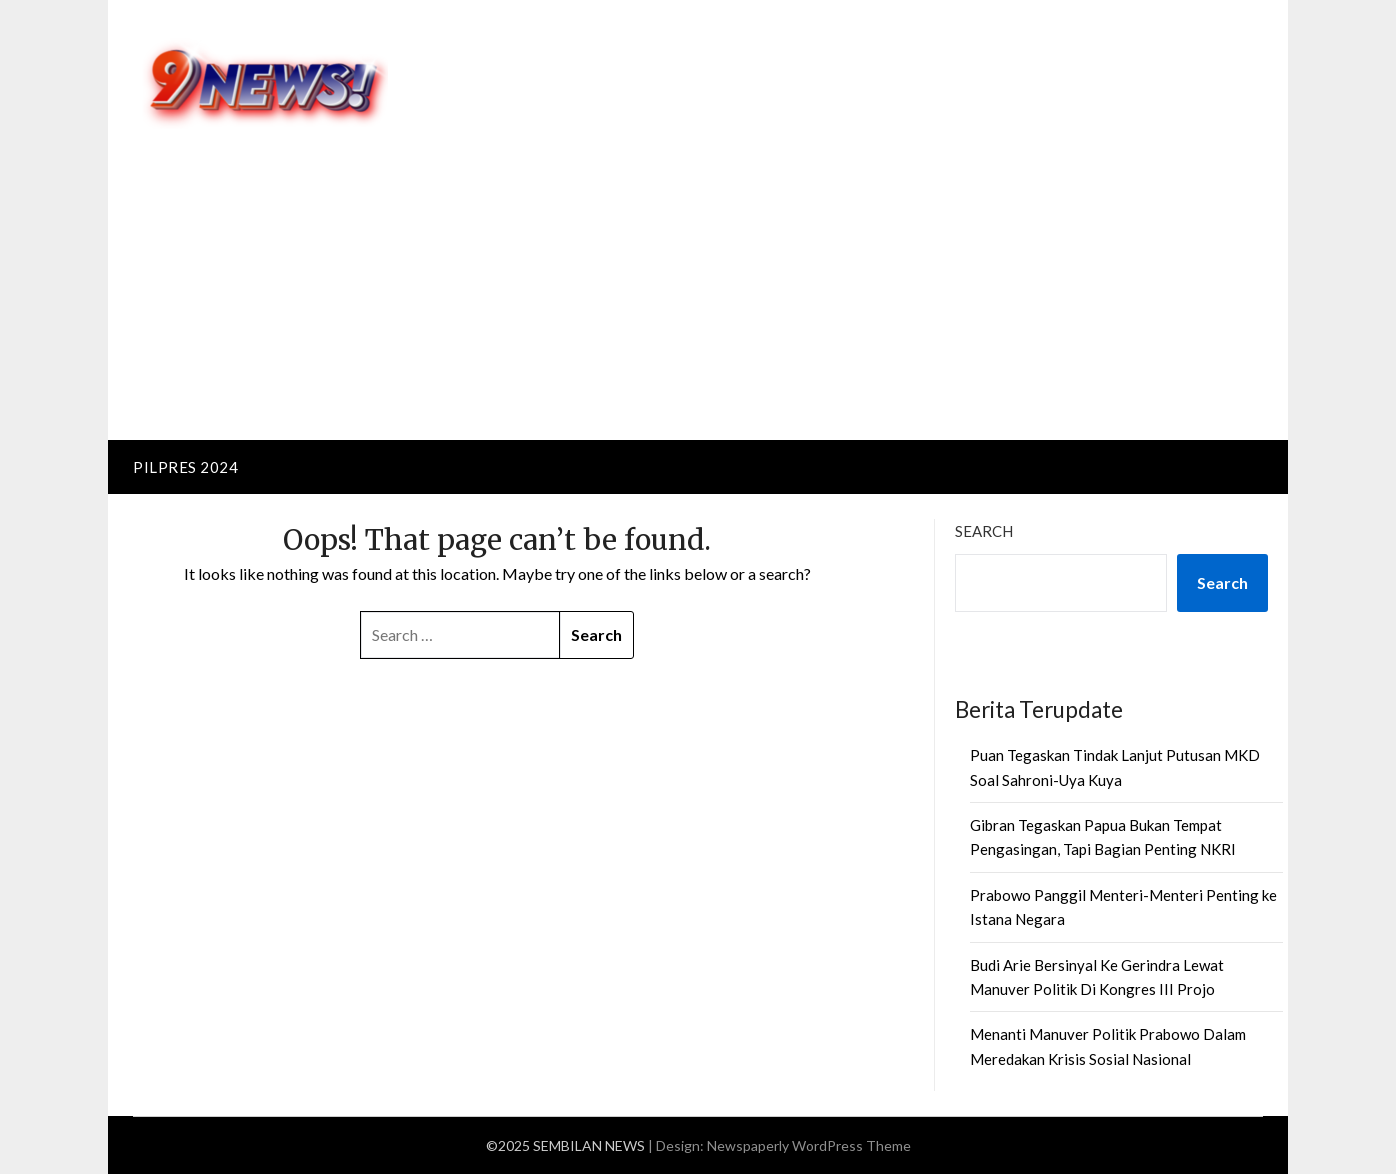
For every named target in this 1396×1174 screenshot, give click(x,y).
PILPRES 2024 (185, 467)
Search (984, 531)
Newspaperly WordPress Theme (809, 1145)
